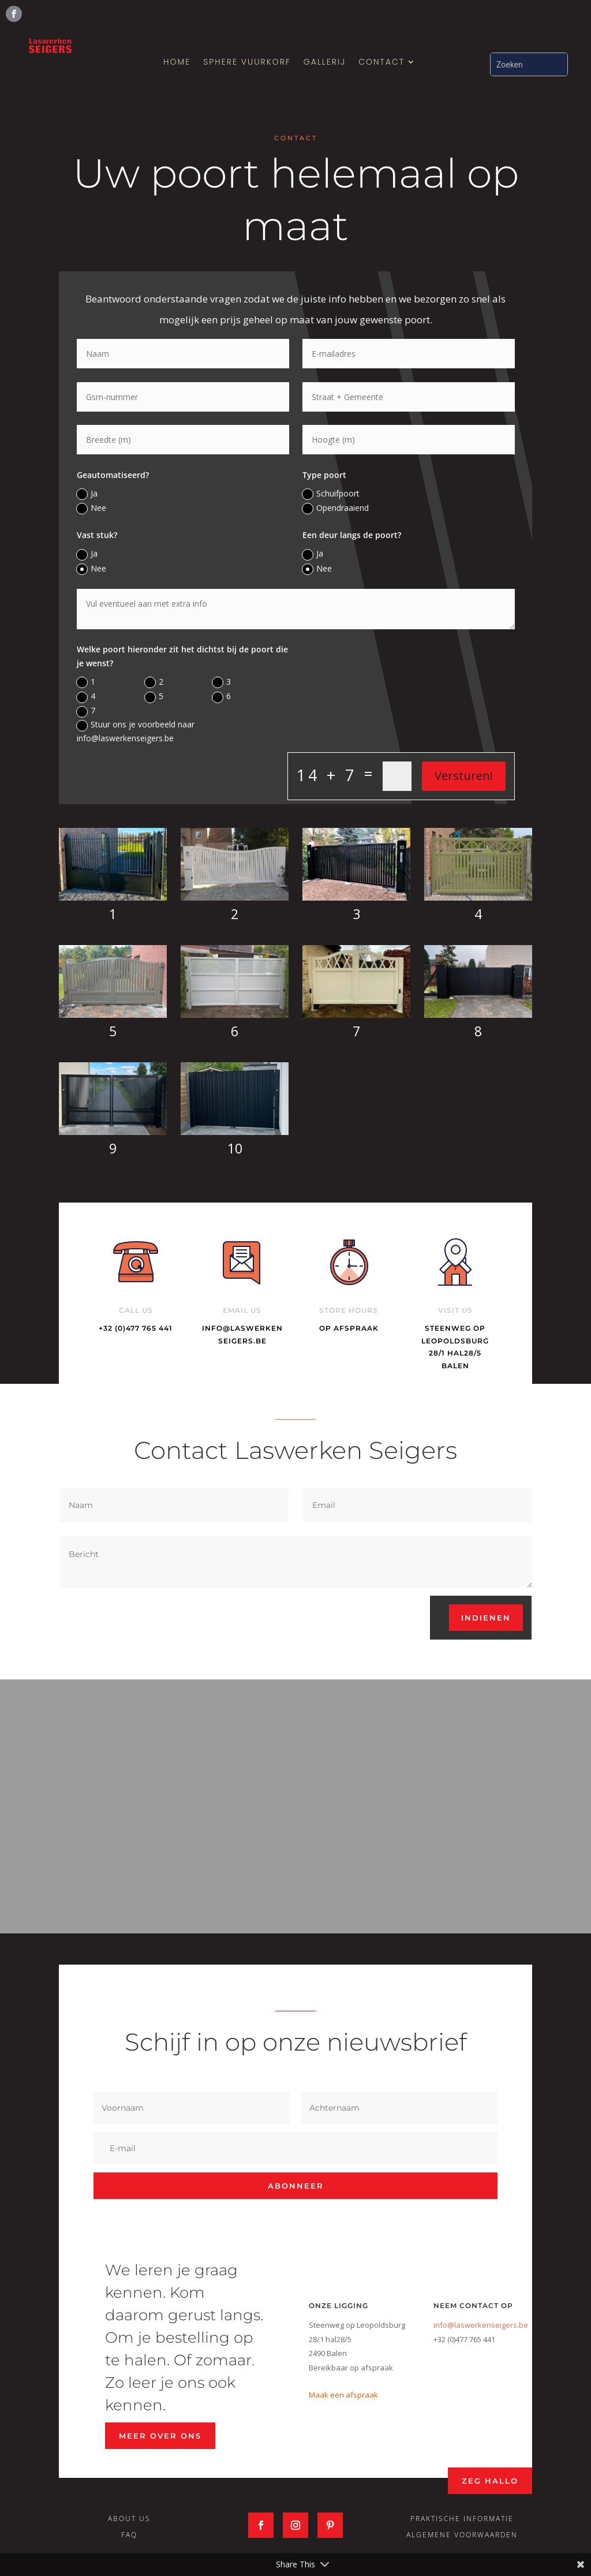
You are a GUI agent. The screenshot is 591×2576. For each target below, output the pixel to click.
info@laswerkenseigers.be (480, 2325)
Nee (91, 508)
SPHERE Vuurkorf (247, 63)
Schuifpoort (331, 493)
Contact (381, 63)
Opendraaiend (335, 508)
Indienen (486, 1617)
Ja (87, 493)
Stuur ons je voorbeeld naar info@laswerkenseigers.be (135, 731)
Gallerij (325, 63)
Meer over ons (160, 2435)
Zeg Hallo (490, 2480)
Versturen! (464, 775)
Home (176, 63)
